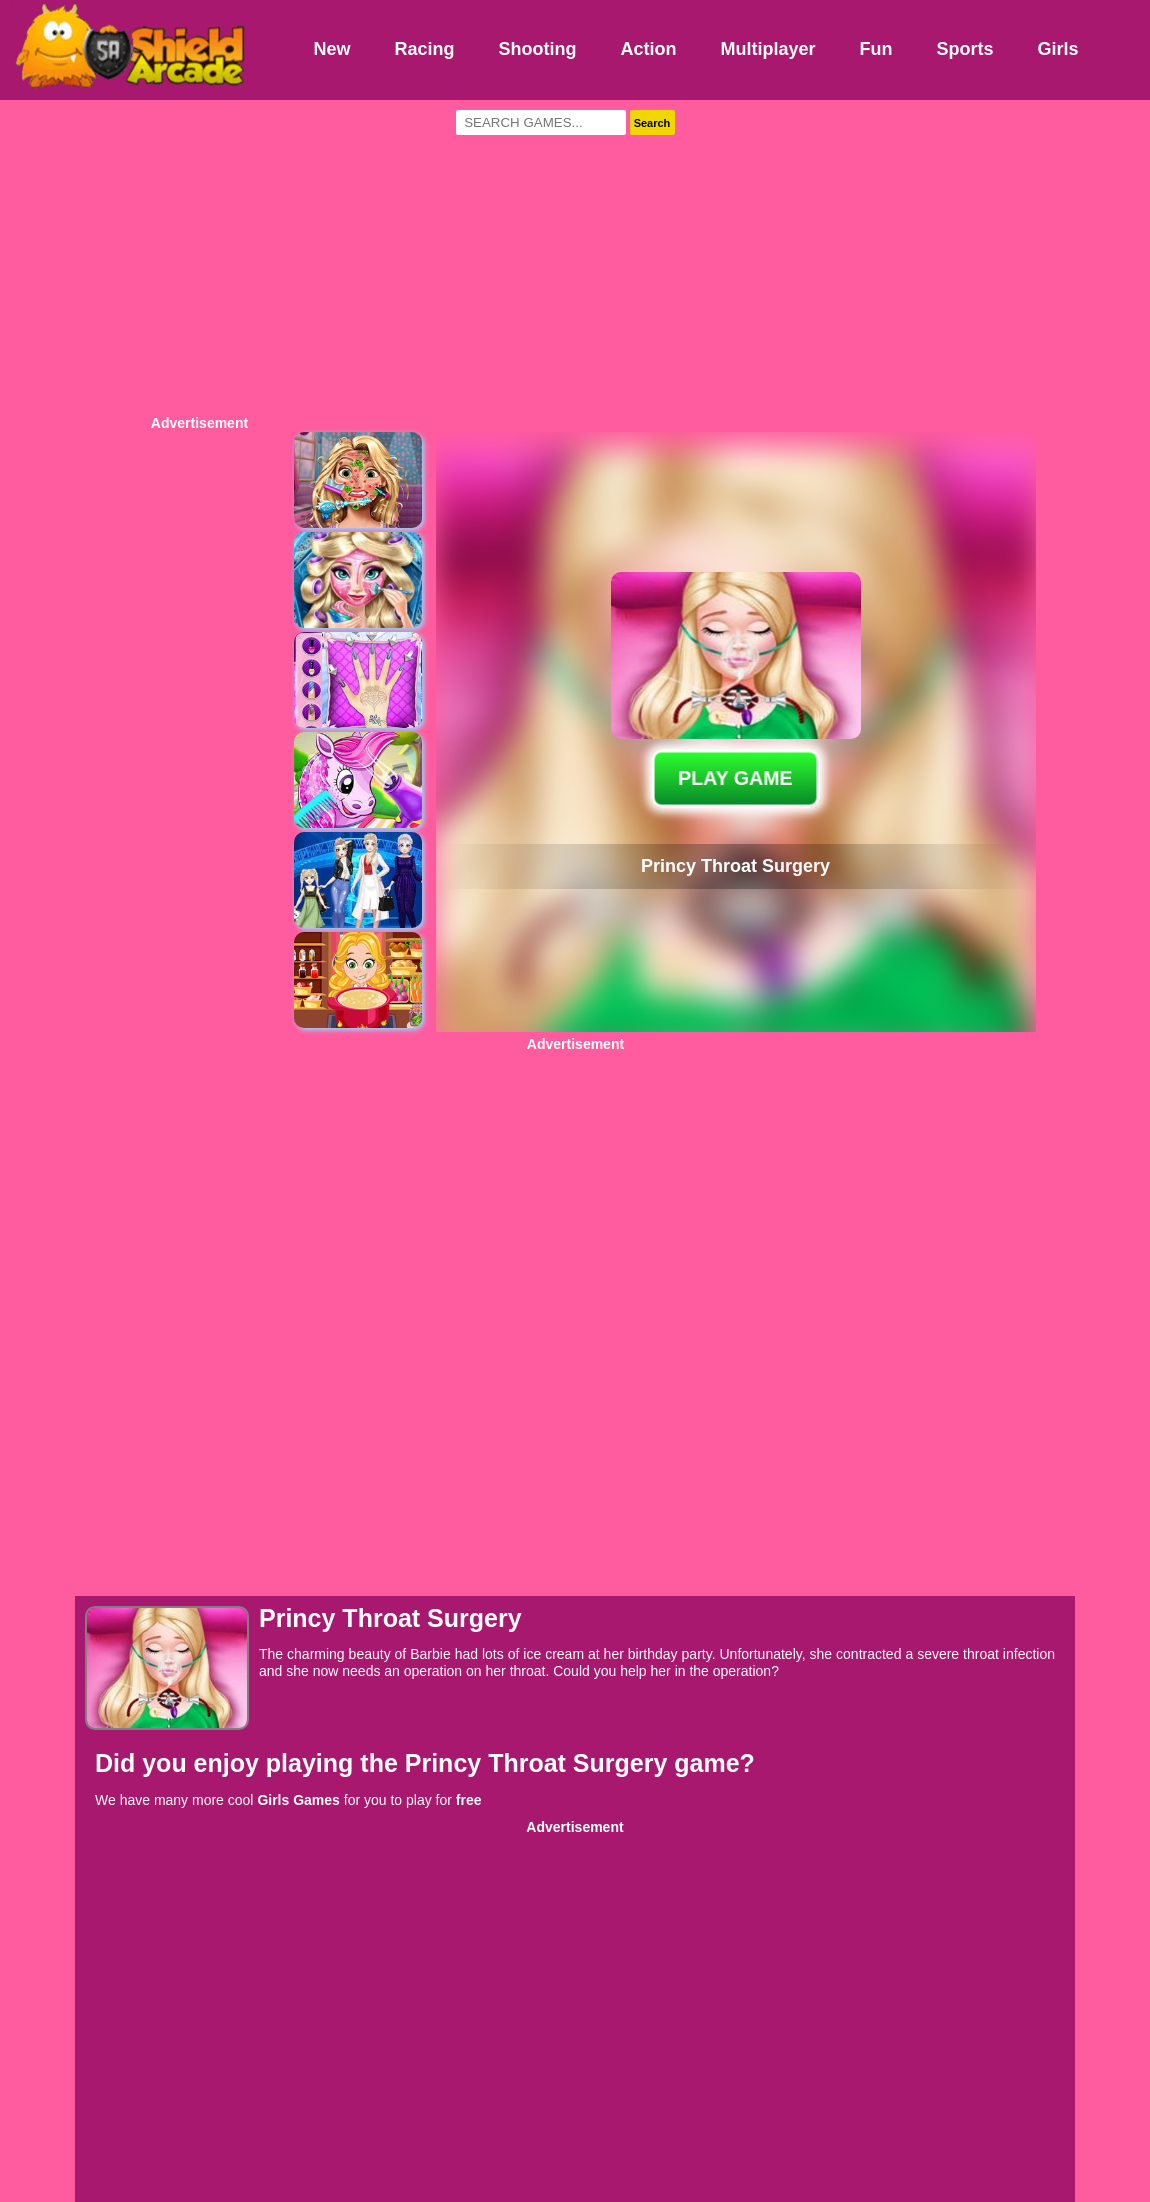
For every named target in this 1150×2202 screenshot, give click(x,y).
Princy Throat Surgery (540, 1763)
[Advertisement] (575, 255)
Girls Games (298, 1800)
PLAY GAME (736, 778)
